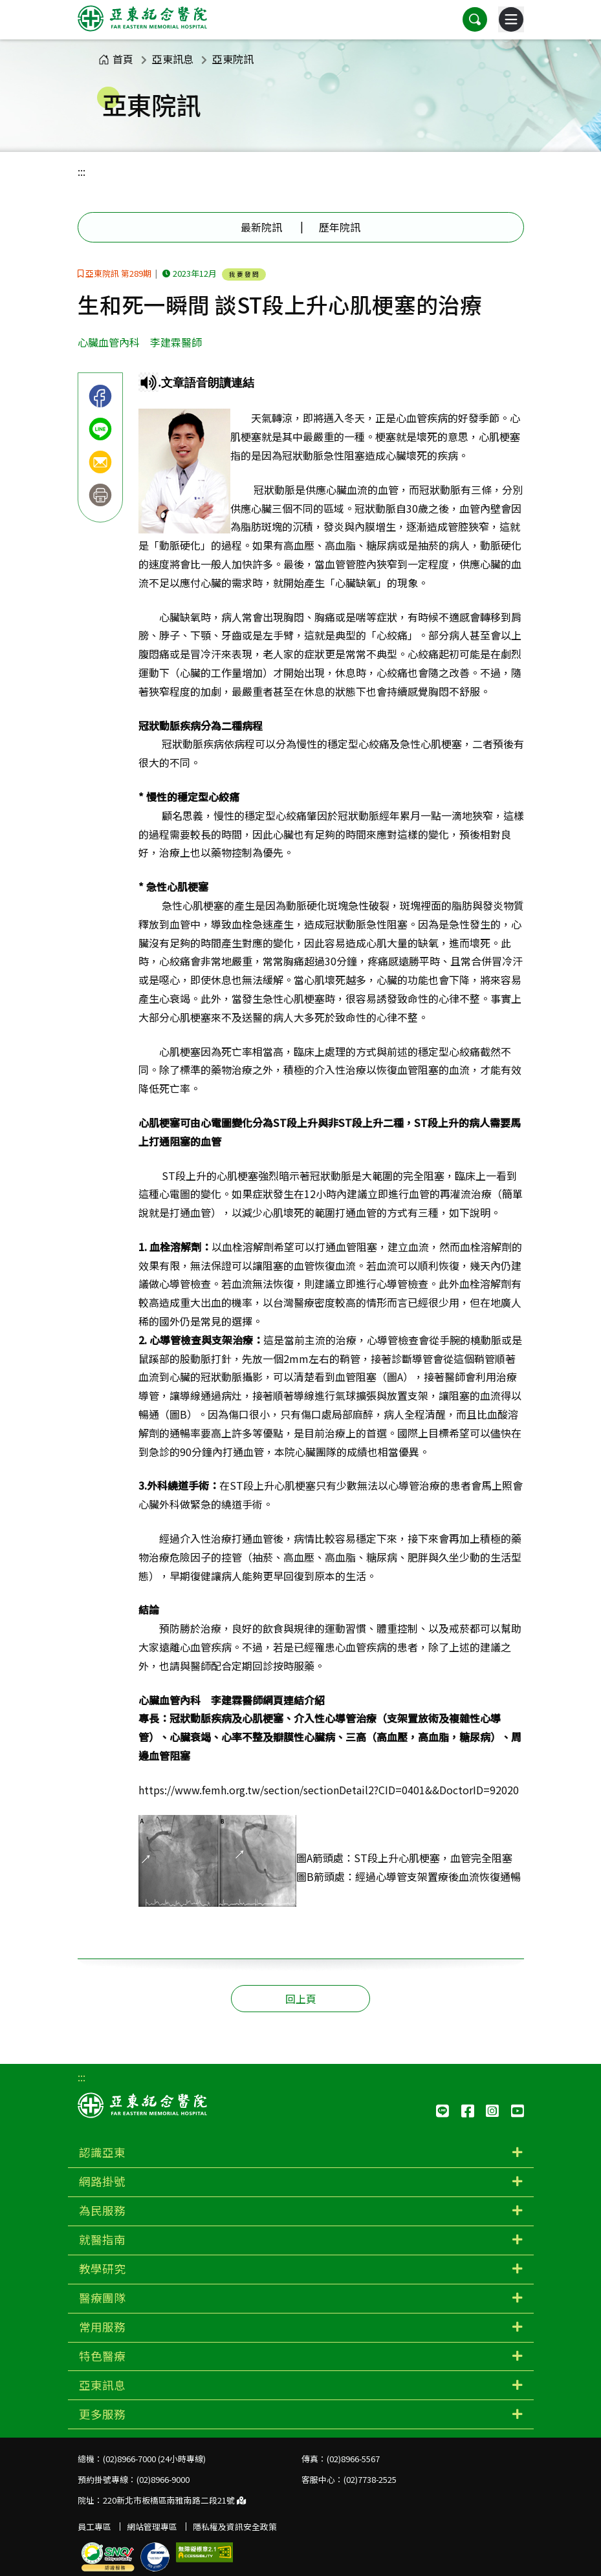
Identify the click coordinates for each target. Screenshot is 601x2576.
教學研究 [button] (102, 2268)
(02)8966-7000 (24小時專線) (154, 2459)
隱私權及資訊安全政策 (235, 2526)
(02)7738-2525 (370, 2479)
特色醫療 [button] (102, 2356)
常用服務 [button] (102, 2327)
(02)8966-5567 (353, 2459)
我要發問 (244, 274)
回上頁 (300, 1998)
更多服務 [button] (102, 2414)
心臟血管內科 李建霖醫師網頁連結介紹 (231, 1700)
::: (81, 171)
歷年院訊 (339, 227)
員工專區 (94, 2526)
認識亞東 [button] (102, 2152)
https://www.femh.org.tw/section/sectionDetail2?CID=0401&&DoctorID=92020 (328, 1790)
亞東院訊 (233, 59)
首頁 (115, 58)
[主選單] (511, 19)
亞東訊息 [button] (102, 2385)
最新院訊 (261, 227)
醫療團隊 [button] (102, 2298)
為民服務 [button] (102, 2210)
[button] (475, 19)
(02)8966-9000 (163, 2479)
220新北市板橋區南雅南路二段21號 (174, 2500)
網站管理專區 (152, 2526)
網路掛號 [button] (102, 2181)
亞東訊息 (172, 59)
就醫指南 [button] (102, 2239)
